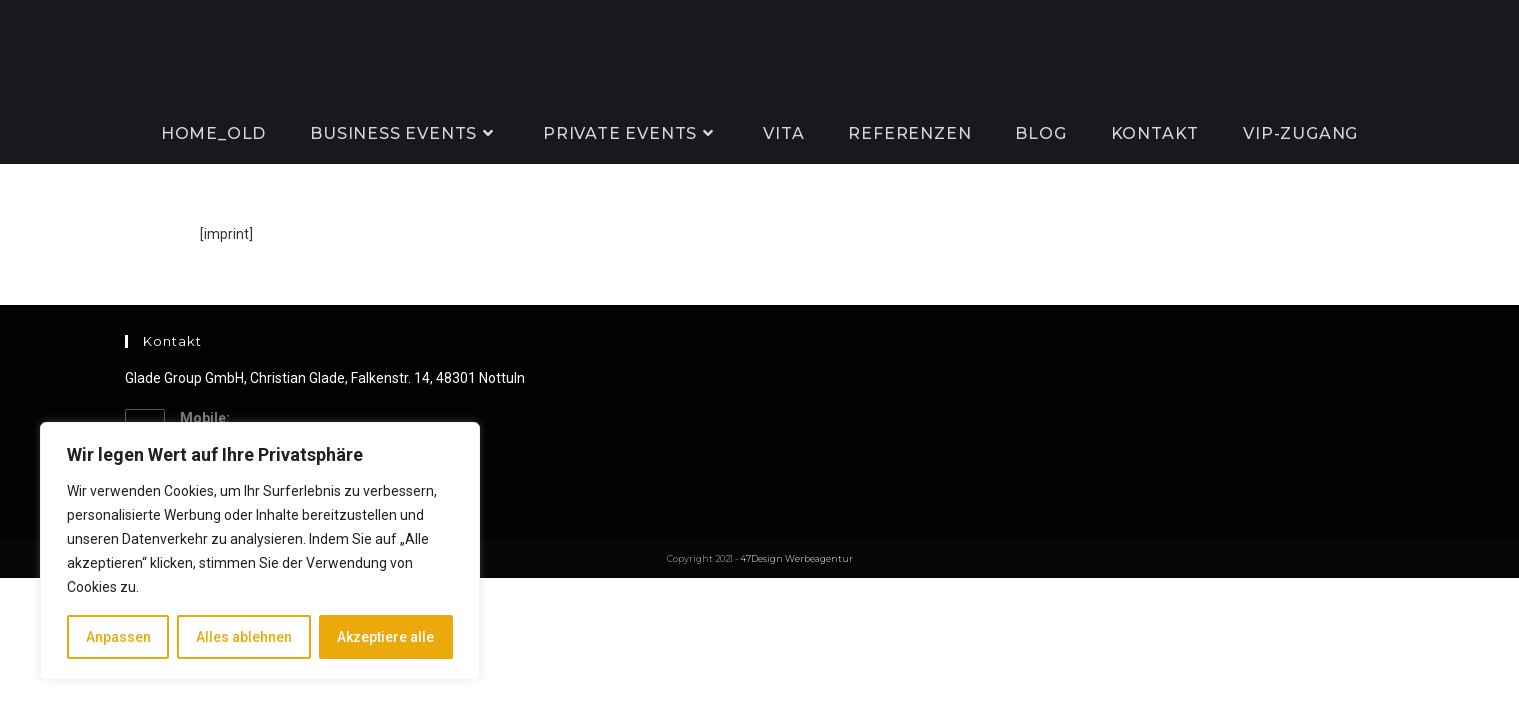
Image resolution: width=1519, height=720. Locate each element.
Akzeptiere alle (385, 637)
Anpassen (118, 637)
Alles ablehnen (244, 637)
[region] (260, 551)
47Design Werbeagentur (796, 558)
